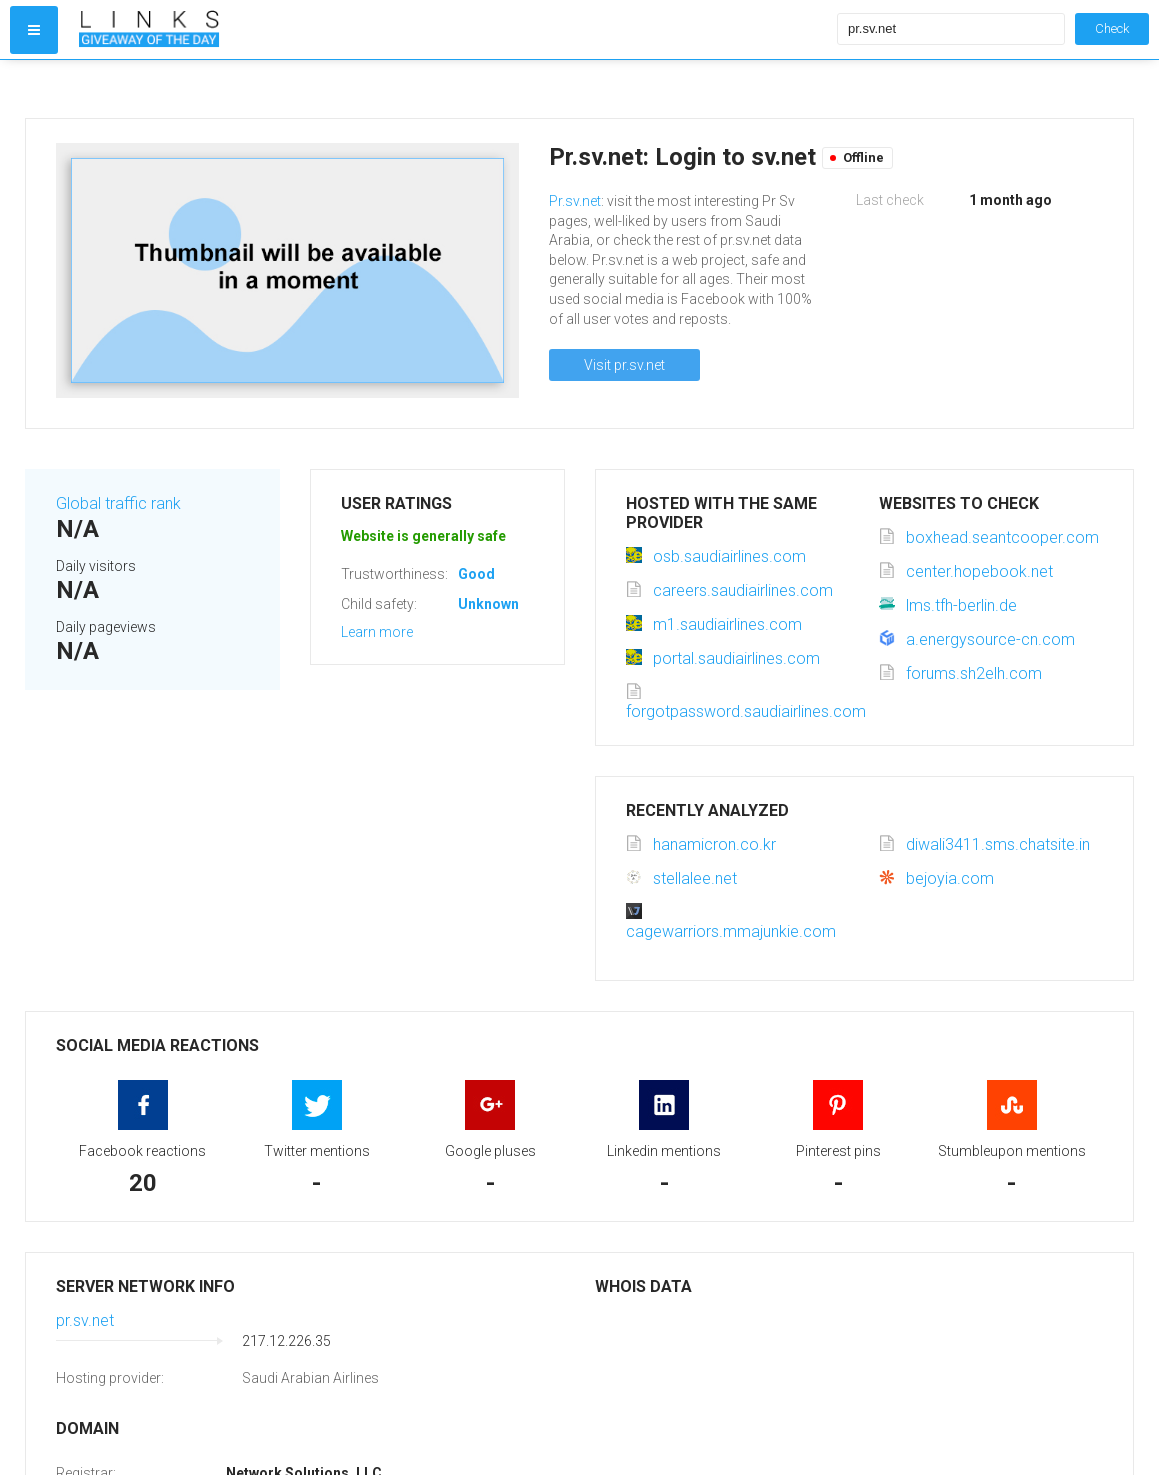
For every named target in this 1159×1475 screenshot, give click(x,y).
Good (476, 574)
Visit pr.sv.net (624, 365)
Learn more (377, 632)
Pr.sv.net (575, 201)
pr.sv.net (85, 1320)
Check (1112, 28)
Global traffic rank (118, 503)
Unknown (488, 604)
